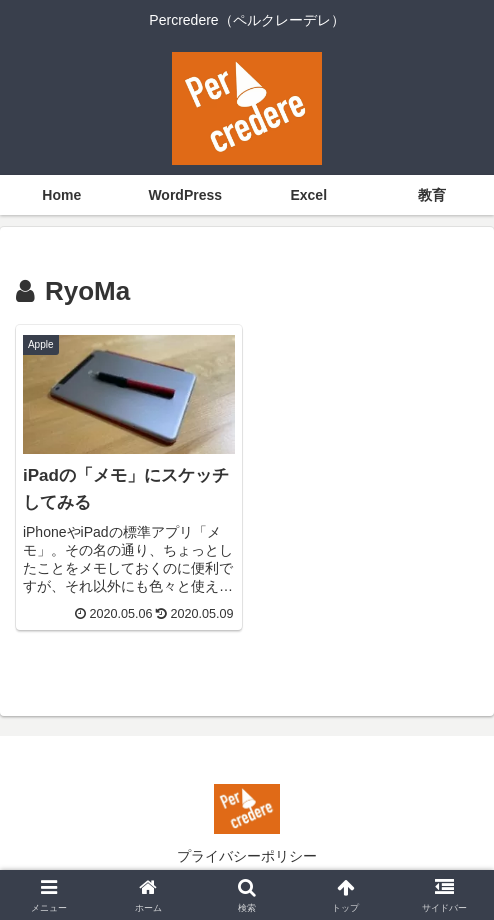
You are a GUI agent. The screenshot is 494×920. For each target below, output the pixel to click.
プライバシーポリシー (247, 856)
